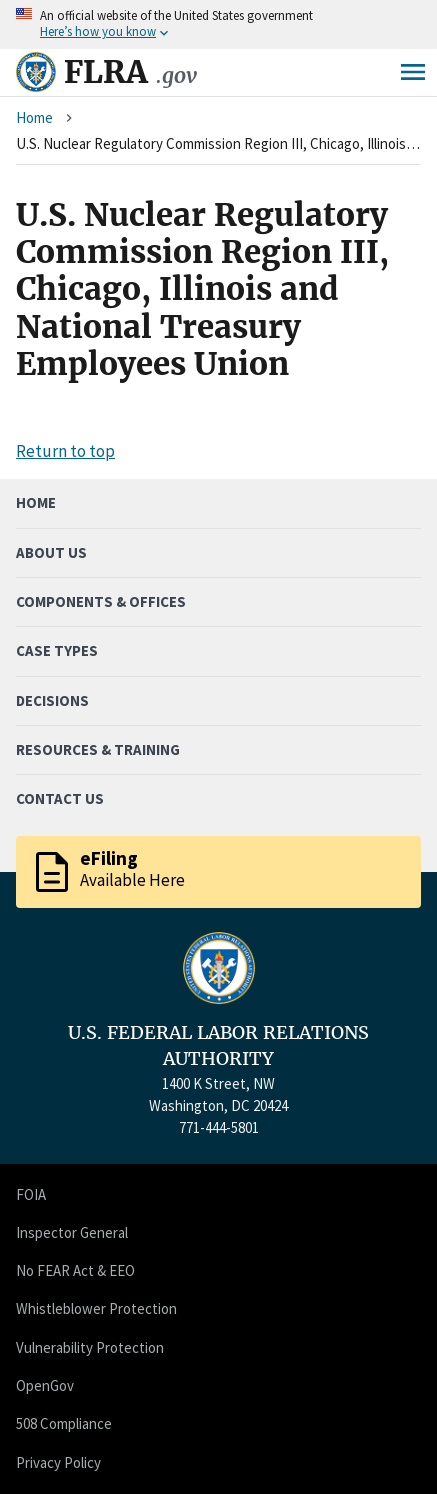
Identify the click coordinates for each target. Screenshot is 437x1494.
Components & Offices (101, 601)
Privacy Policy (58, 1462)
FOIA (31, 1194)
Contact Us (60, 798)
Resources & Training (98, 749)
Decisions (52, 700)
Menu (413, 72)
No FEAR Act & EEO (75, 1270)
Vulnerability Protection (90, 1347)
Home (34, 117)
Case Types (57, 650)
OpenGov (45, 1385)
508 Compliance (64, 1423)
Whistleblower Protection (96, 1308)
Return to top (65, 451)
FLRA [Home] (130, 72)
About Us (51, 552)
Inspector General (72, 1232)
